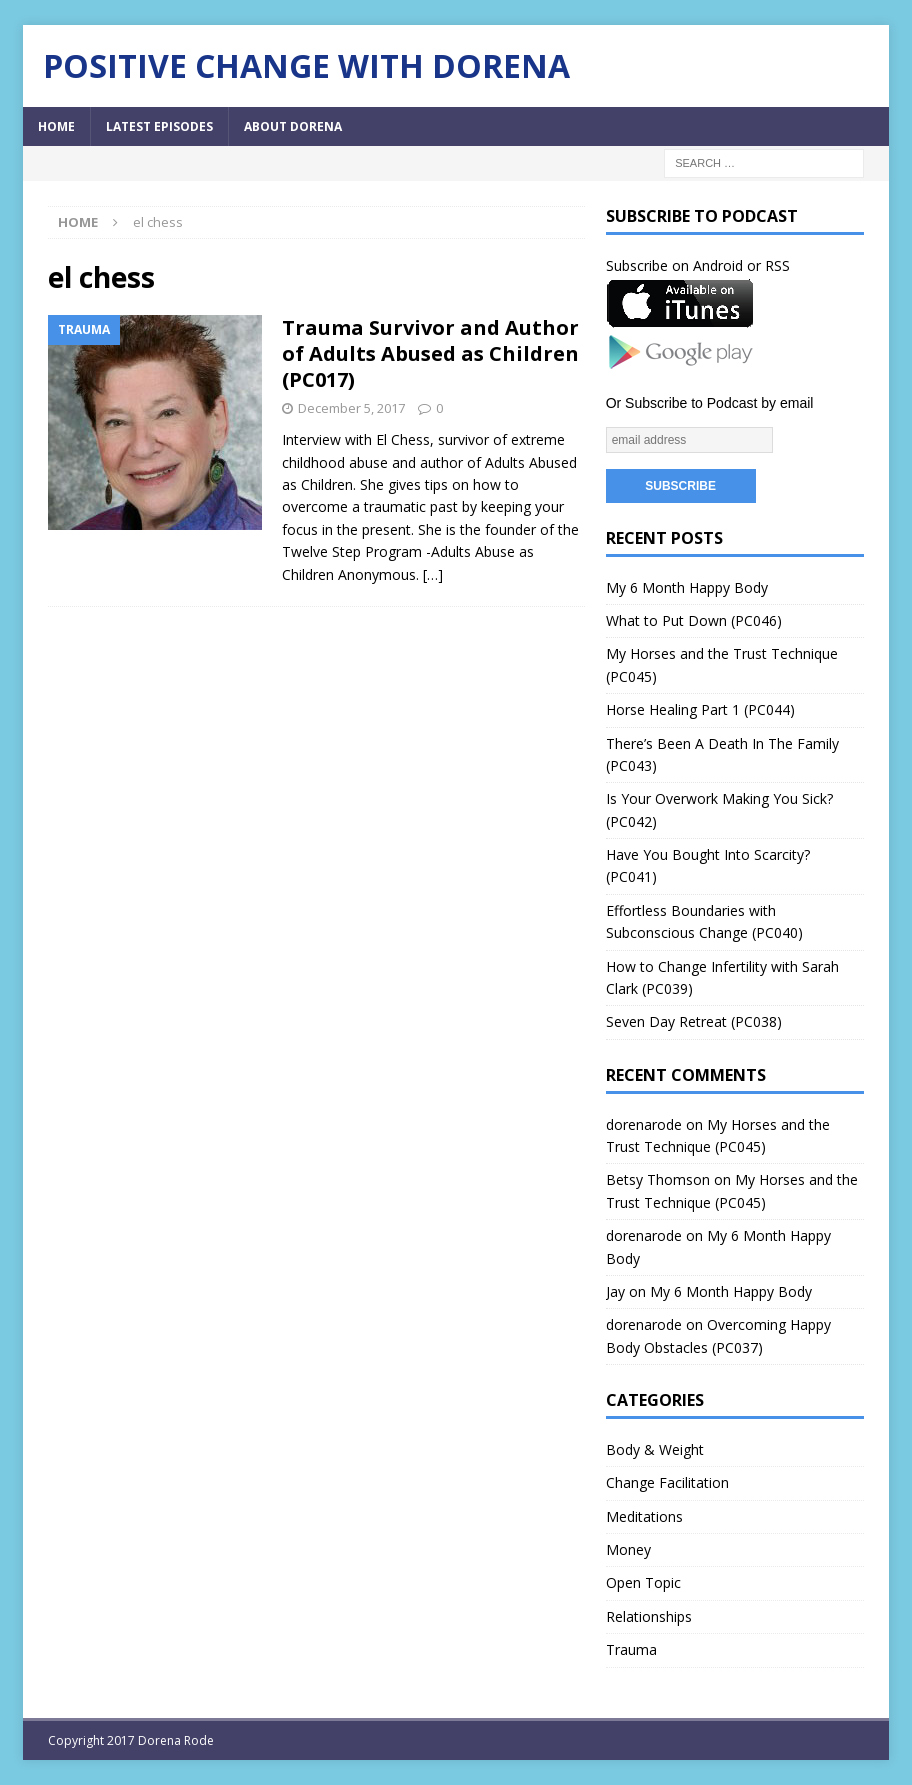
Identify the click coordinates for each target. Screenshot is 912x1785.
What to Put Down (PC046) (694, 620)
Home (56, 126)
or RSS (768, 265)
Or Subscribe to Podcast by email (710, 403)
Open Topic (643, 1582)
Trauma (631, 1649)
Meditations (644, 1516)
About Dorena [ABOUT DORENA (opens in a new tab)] (293, 126)
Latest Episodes (159, 126)
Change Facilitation (667, 1482)
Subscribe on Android (674, 265)
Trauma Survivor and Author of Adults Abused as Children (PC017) (430, 353)
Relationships (649, 1616)
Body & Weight (655, 1449)
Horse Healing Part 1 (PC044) (700, 709)
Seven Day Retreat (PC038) (694, 1021)
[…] (433, 574)
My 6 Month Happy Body (687, 587)
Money (628, 1549)
